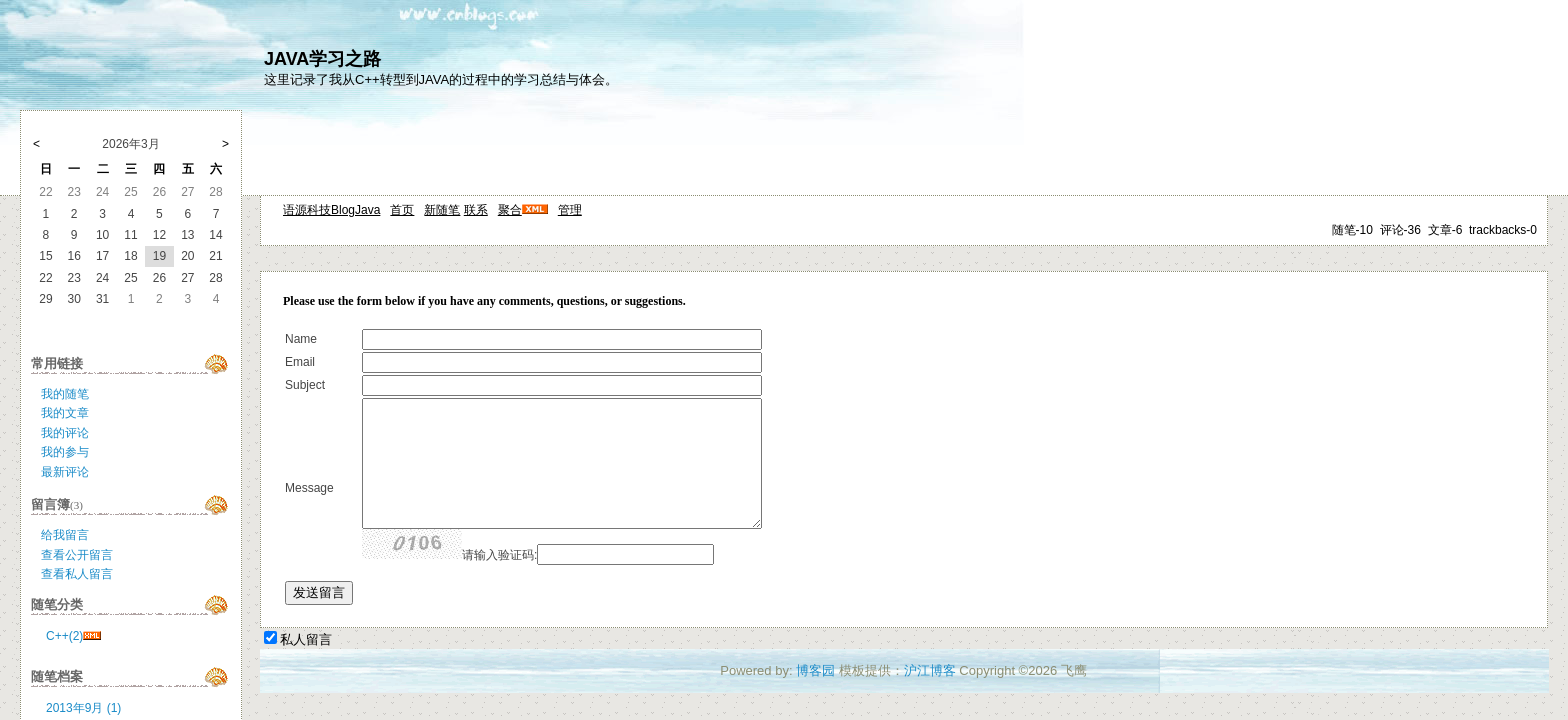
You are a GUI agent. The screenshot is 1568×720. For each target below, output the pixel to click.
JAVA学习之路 (322, 59)
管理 (570, 210)
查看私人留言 (77, 574)
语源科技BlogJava (331, 210)
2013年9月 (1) (83, 708)
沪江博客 (930, 670)
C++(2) (64, 636)
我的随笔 (65, 394)
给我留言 (65, 535)
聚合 (510, 210)
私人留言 (306, 639)
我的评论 (65, 433)
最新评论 (65, 472)
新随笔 (442, 210)
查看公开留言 (77, 555)
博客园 (815, 670)
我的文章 (65, 413)
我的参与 (65, 452)
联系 (476, 210)
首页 (402, 210)
